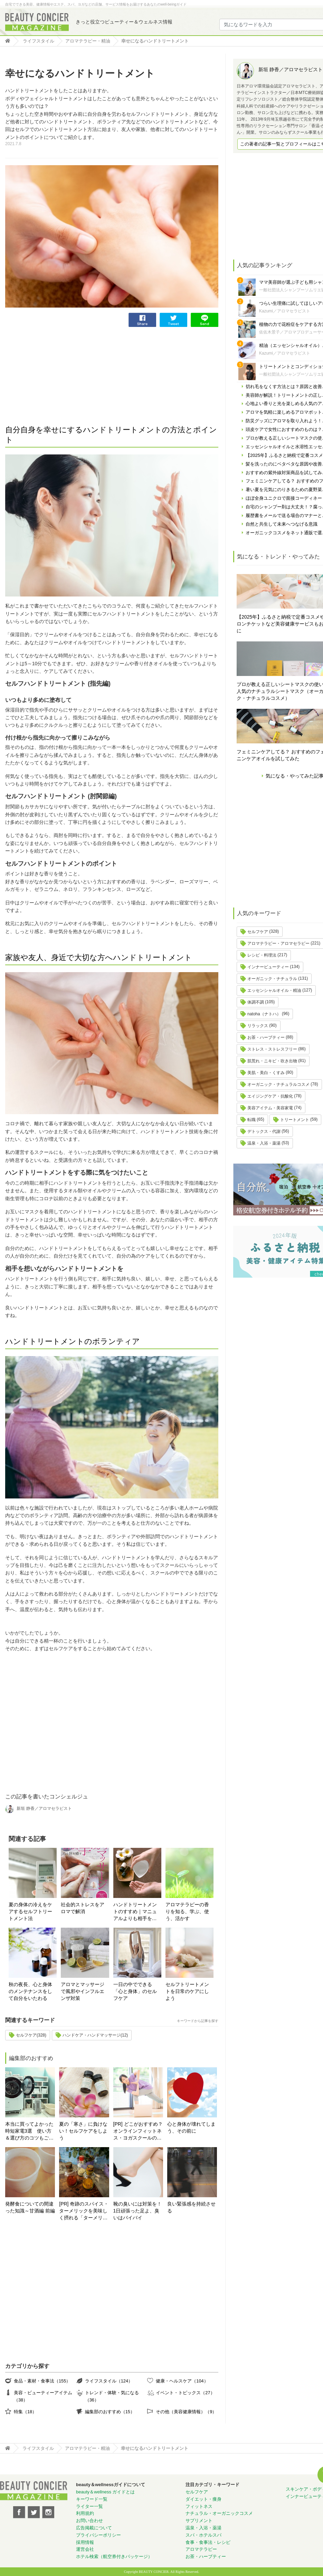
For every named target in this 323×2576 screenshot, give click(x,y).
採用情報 (85, 2542)
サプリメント (199, 2520)
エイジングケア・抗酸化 (270, 1096)
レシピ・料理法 (261, 955)
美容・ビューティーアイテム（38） (43, 2396)
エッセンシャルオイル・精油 (274, 990)
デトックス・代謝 (264, 1131)
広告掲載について (94, 2527)
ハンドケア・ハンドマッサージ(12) (95, 2035)
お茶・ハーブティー (266, 1037)
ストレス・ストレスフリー (272, 1049)
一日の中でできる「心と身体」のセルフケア (135, 1991)
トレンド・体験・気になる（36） (112, 2396)
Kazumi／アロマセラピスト (284, 311)
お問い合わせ (89, 2520)
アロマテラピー (201, 2549)
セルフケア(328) (31, 2035)
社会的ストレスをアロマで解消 (82, 1908)
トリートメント (294, 1119)
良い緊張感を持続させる (191, 2207)
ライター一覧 (89, 2506)
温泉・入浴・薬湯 (264, 1143)
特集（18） (25, 2411)
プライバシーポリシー (98, 2535)
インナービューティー (268, 967)
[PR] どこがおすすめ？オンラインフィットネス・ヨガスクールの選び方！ (138, 2131)
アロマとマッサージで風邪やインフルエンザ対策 (82, 1991)
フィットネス (199, 2506)
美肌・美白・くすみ (266, 1072)
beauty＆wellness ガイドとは (105, 2491)
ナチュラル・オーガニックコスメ (219, 2513)
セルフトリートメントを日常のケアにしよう (187, 1991)
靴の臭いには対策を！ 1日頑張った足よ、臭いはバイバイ (137, 2210)
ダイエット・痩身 (203, 2499)
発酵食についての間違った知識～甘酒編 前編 (30, 2207)
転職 (251, 1119)
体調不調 (255, 1002)
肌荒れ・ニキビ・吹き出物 (272, 1061)
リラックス (257, 1025)
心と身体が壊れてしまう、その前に (191, 2127)
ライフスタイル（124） (109, 2381)
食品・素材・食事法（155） (42, 2381)
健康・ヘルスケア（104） (182, 2381)
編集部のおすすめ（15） (110, 2411)
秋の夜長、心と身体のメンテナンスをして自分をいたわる (30, 1991)
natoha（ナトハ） (264, 1014)
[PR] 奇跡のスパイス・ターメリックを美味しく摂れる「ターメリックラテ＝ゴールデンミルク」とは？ (83, 2211)
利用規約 (85, 2513)
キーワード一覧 (91, 2499)
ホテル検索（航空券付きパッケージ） (114, 2556)
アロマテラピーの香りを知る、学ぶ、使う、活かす (187, 1911)
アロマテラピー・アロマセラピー (278, 943)
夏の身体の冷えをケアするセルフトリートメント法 (30, 1911)
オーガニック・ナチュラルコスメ (278, 1084)
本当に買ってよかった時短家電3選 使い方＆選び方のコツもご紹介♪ (29, 2131)
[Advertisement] (56, 375)
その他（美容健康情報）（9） (186, 2411)
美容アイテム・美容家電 (270, 1108)
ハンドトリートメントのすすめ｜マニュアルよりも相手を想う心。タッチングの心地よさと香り (135, 1912)
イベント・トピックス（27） (185, 2392)
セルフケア (257, 931)
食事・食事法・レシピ (208, 2542)
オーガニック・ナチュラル (272, 978)
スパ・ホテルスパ (203, 2535)
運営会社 (85, 2549)
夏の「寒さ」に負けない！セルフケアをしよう (83, 2131)
